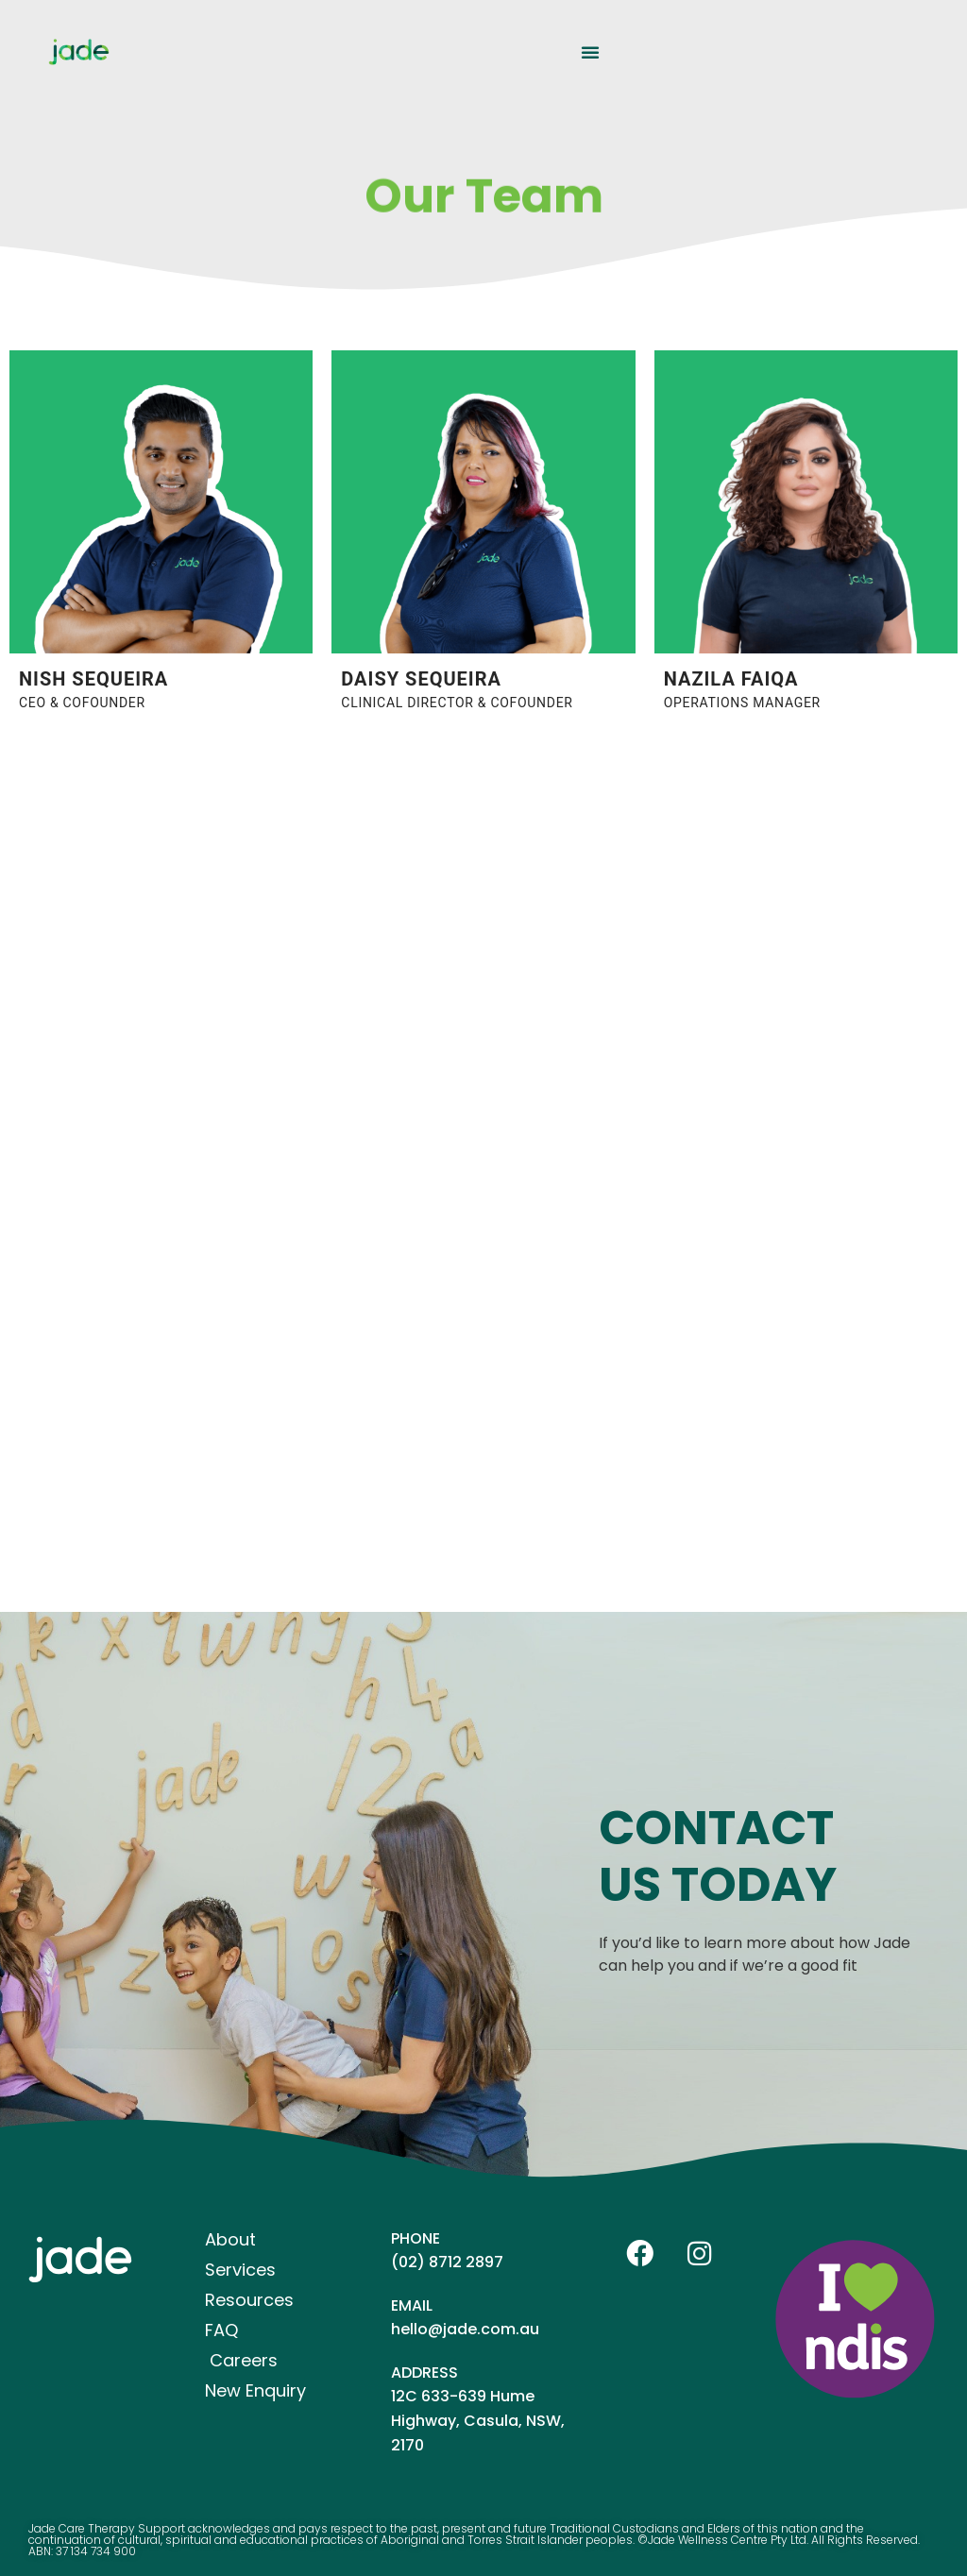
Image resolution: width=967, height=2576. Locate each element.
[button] (590, 52)
